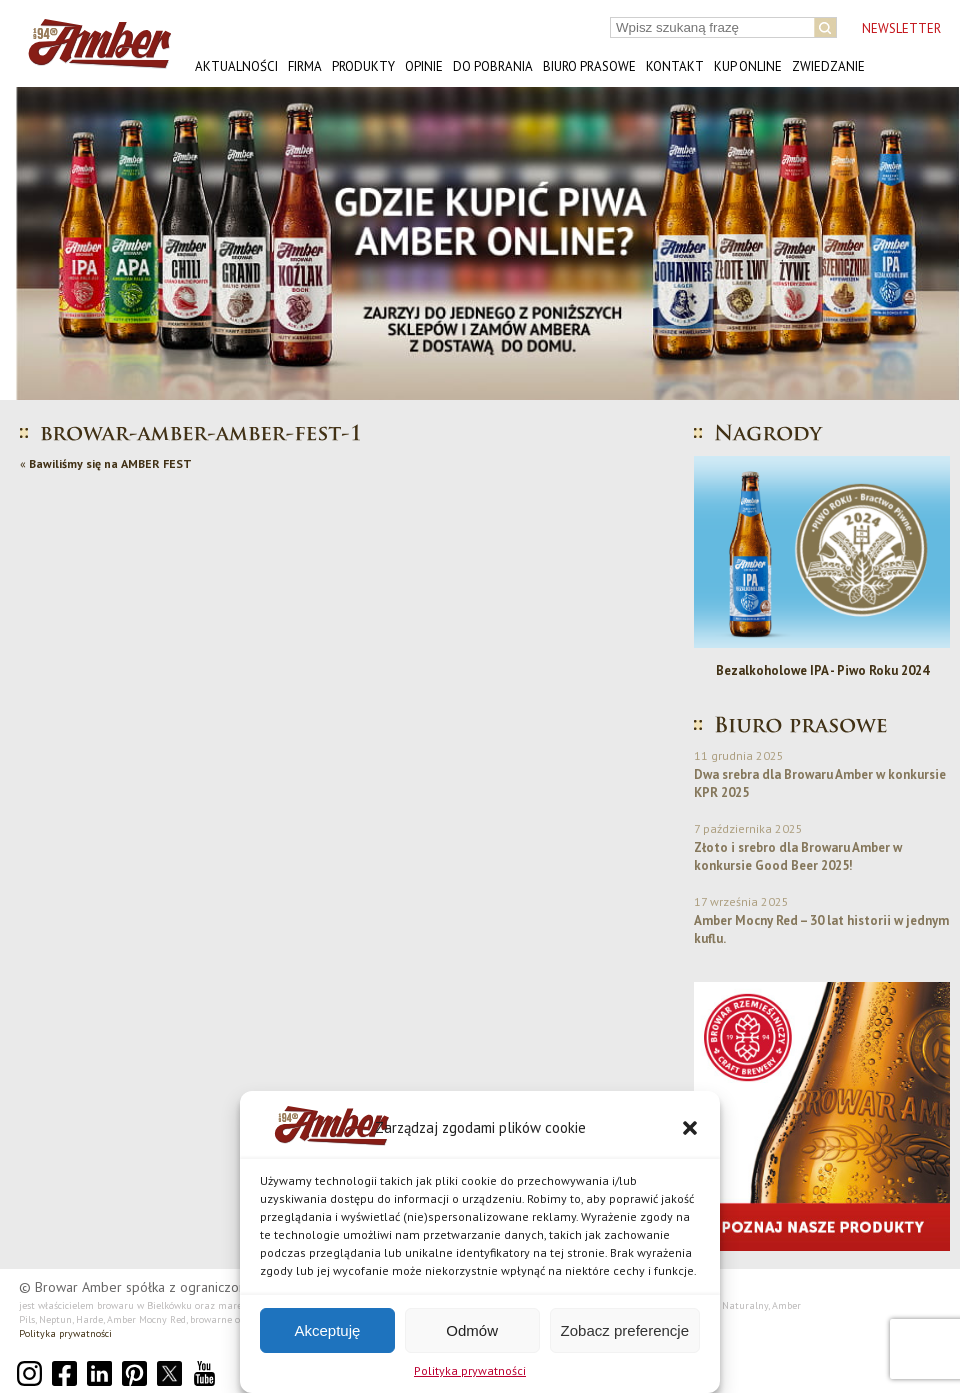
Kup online (748, 66)
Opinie (424, 66)
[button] (690, 1128)
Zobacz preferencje (625, 1330)
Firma (305, 66)
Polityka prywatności (470, 1370)
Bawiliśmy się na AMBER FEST (110, 463)
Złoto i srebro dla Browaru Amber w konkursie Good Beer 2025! (798, 856)
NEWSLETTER (901, 28)
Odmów (472, 1330)
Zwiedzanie (828, 66)
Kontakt (675, 66)
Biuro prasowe (589, 66)
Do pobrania (493, 66)
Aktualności (236, 66)
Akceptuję (327, 1330)
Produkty (363, 66)
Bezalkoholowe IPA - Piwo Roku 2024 (822, 670)
